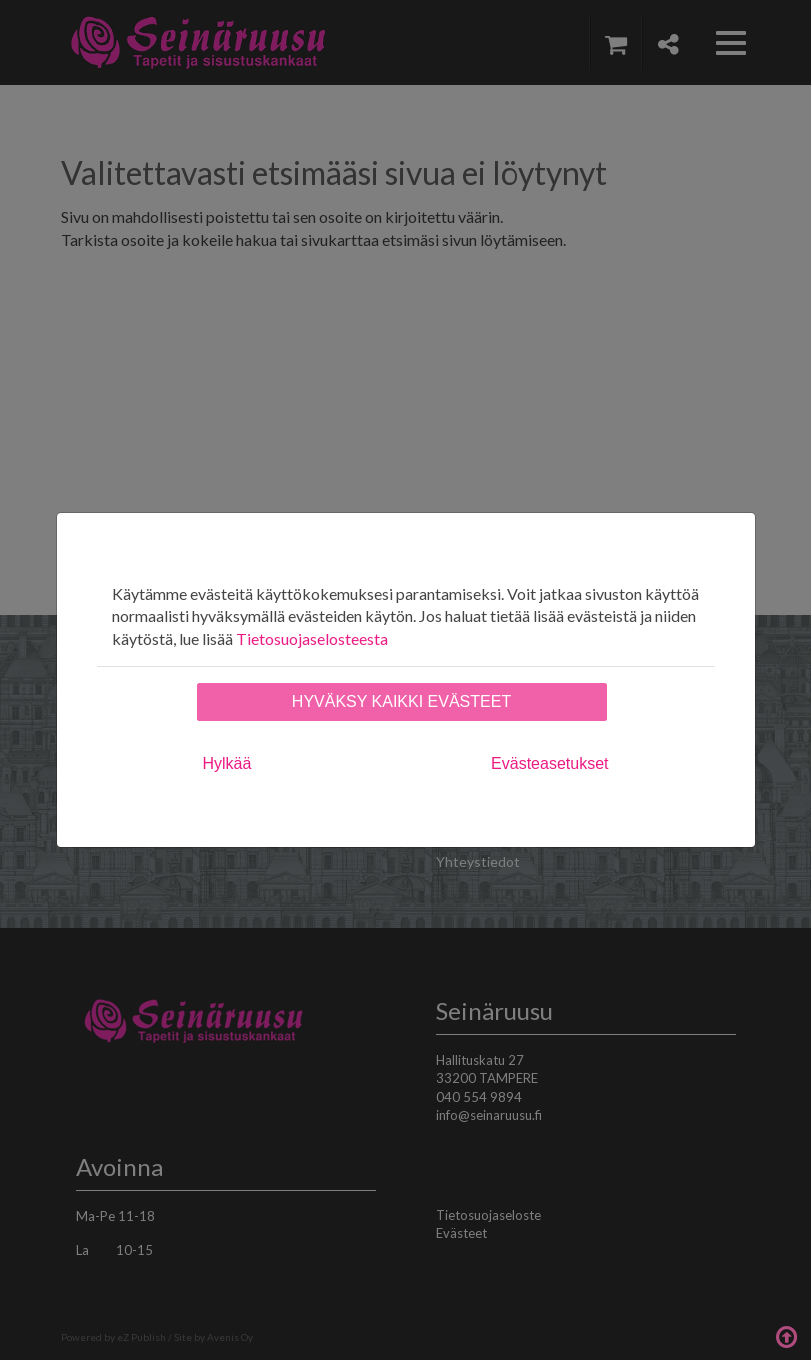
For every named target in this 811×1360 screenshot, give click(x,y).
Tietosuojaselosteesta (312, 638)
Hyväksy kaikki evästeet (401, 701)
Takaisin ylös (786, 1335)
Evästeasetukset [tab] (549, 763)
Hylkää (227, 763)
